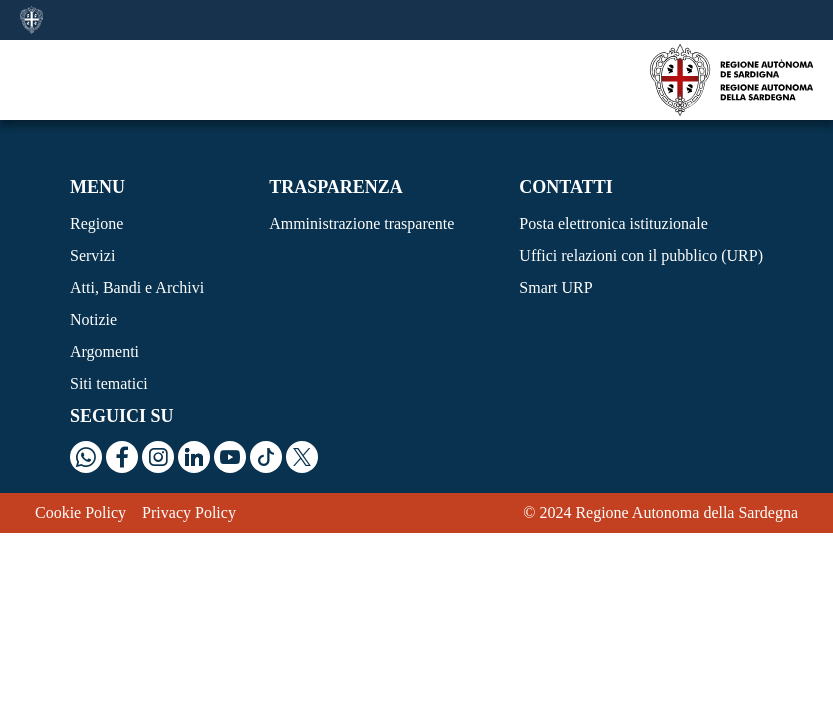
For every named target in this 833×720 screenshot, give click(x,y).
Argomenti (104, 351)
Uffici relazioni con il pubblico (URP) (641, 255)
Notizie (93, 319)
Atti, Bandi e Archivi (137, 287)
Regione (96, 223)
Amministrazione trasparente (361, 223)
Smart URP (555, 287)
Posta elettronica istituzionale (613, 223)
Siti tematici (109, 383)
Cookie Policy (80, 512)
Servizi (92, 255)
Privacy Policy (189, 512)
